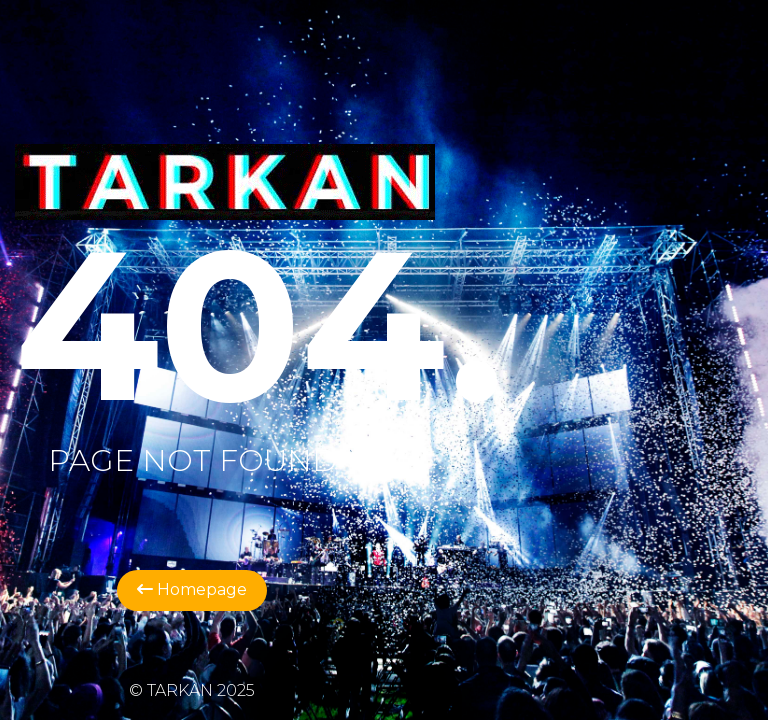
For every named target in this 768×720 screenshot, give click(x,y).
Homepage (192, 589)
